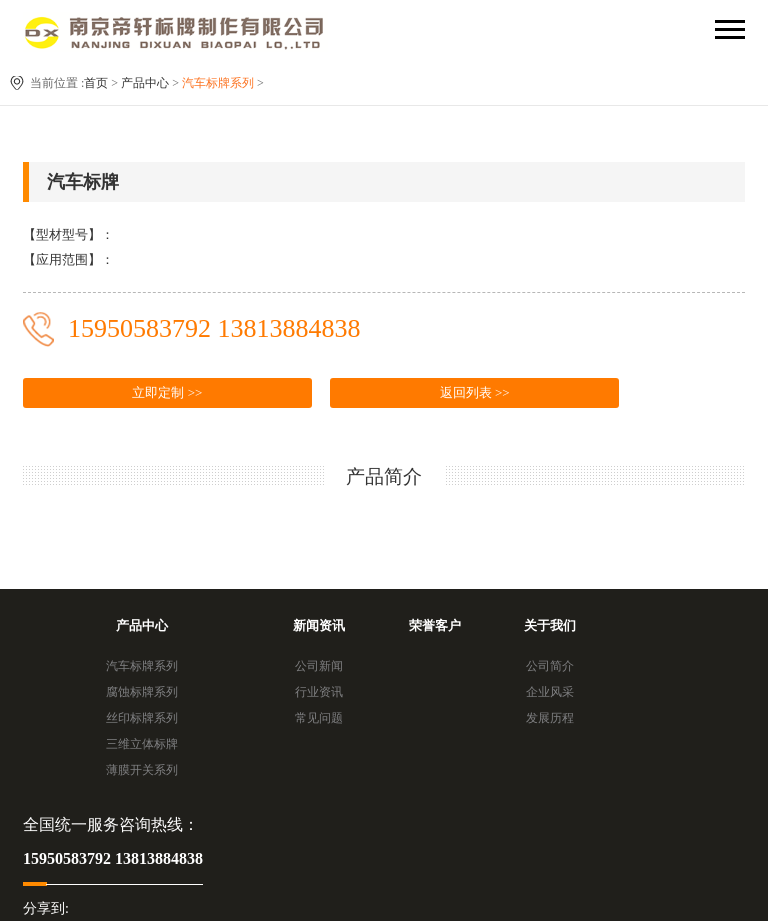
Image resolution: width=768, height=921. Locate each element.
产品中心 (145, 83)
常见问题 (319, 718)
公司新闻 (319, 666)
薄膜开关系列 (142, 770)
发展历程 (550, 718)
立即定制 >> (167, 392)
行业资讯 (319, 692)
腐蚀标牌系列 (142, 692)
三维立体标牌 (142, 744)
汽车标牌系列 (218, 83)
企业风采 (550, 692)
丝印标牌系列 (142, 718)
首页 (96, 83)
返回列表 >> (475, 392)
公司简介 (550, 666)
